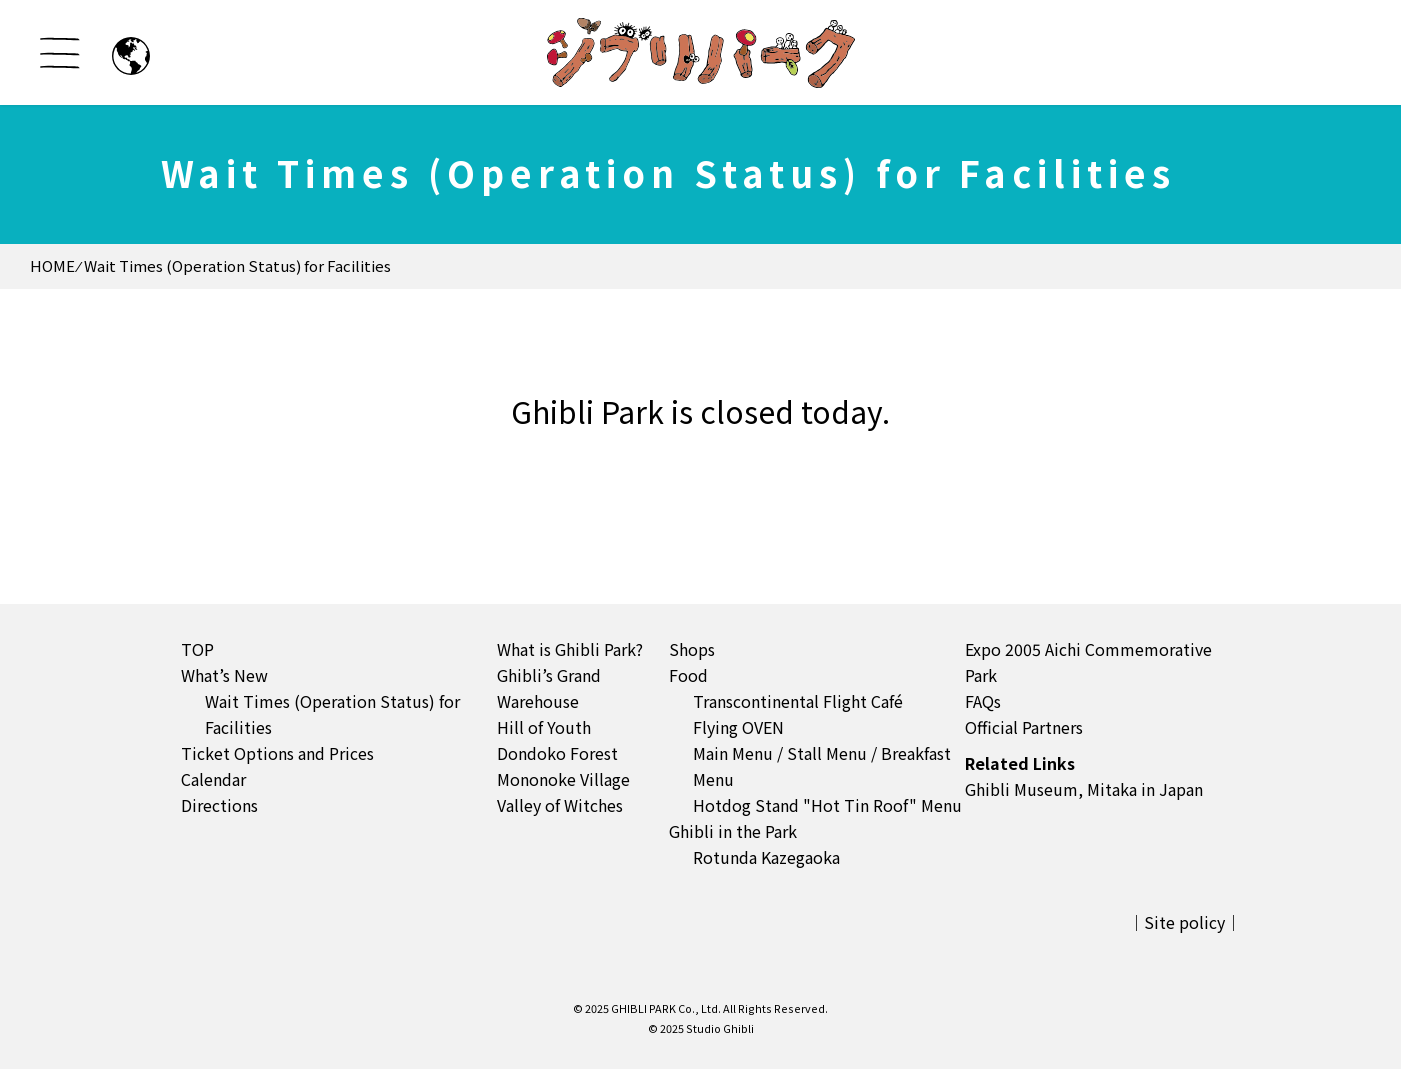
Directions (219, 805)
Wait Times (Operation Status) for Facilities (332, 714)
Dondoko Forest (557, 753)
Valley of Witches (560, 805)
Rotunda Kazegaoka (766, 857)
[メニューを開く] (60, 53)
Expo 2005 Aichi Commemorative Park (1088, 662)
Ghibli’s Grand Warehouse (549, 688)
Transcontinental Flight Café (798, 701)
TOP (197, 649)
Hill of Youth (544, 727)
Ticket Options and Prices (277, 753)
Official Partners (1024, 727)
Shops (692, 649)
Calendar (213, 779)
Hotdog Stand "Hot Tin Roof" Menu (827, 805)
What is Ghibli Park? (570, 649)
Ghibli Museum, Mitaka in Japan (1084, 789)
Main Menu (733, 753)
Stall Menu (827, 753)
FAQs (983, 701)
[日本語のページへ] (131, 56)
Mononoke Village (563, 779)
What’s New (224, 675)
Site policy (1184, 922)
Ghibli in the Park (733, 831)
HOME (52, 265)
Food (688, 675)
